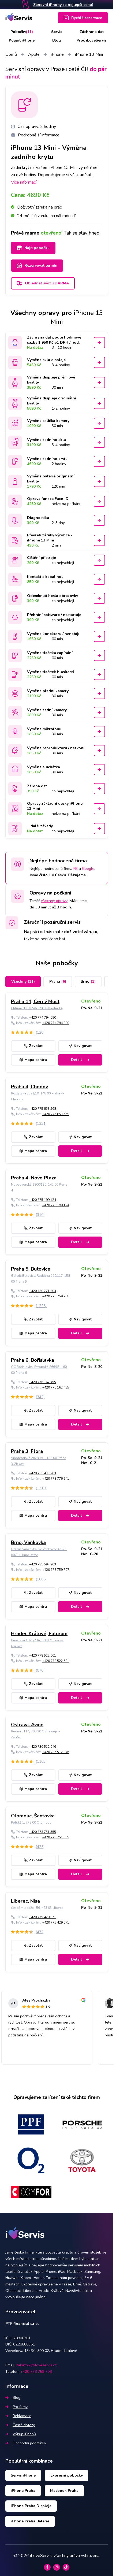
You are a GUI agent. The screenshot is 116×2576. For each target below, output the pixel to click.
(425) (40, 1846)
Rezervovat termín (37, 265)
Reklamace (18, 2415)
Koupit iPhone (22, 40)
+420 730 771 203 (42, 1291)
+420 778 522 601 (42, 1655)
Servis (56, 31)
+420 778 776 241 (55, 1478)
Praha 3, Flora (27, 1451)
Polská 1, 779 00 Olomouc (31, 1822)
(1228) (41, 1305)
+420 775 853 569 (55, 1114)
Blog (56, 40)
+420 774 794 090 (42, 1017)
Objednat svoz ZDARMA (43, 283)
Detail (80, 1059)
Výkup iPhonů (20, 2434)
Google (88, 868)
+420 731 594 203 (42, 1564)
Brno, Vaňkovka (28, 1542)
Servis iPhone (23, 2475)
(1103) (41, 1761)
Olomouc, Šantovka (33, 1816)
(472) (40, 1932)
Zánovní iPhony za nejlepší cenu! (63, 4)
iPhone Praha (23, 2490)
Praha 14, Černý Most (35, 1001)
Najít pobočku (33, 247)
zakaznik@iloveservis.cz (36, 2365)
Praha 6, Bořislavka (32, 1360)
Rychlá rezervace (83, 17)
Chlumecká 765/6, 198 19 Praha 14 (36, 1008)
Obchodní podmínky (25, 2443)
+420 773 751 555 (42, 1832)
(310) (40, 1214)
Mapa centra (33, 1059)
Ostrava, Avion (27, 1724)
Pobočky (21, 31)
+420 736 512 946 (42, 1746)
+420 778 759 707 (55, 1570)
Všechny (23, 981)
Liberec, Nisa (25, 1901)
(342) (40, 1397)
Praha (57, 981)
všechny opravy (54, 900)
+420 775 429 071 (42, 1917)
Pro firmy (16, 2406)
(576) (40, 1670)
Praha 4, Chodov (29, 1086)
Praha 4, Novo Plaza (34, 1178)
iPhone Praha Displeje (31, 2505)
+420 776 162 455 (42, 1382)
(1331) (41, 1123)
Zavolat (33, 1045)
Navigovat (80, 1045)
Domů (11, 54)
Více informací (23, 182)
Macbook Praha (64, 2490)
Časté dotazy (20, 2424)
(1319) (41, 1488)
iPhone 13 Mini (89, 54)
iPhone (57, 54)
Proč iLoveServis (92, 40)
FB (75, 868)
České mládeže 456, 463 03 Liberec (37, 1908)
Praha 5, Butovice (30, 1269)
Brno (88, 981)
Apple (34, 54)
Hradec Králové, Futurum (39, 1633)
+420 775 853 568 (42, 1109)
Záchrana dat (92, 31)
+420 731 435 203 (42, 1473)
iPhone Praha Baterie (30, 2521)
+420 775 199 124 (42, 1200)
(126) (40, 1032)
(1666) (41, 1579)
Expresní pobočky (66, 2475)
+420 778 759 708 (55, 1296)
